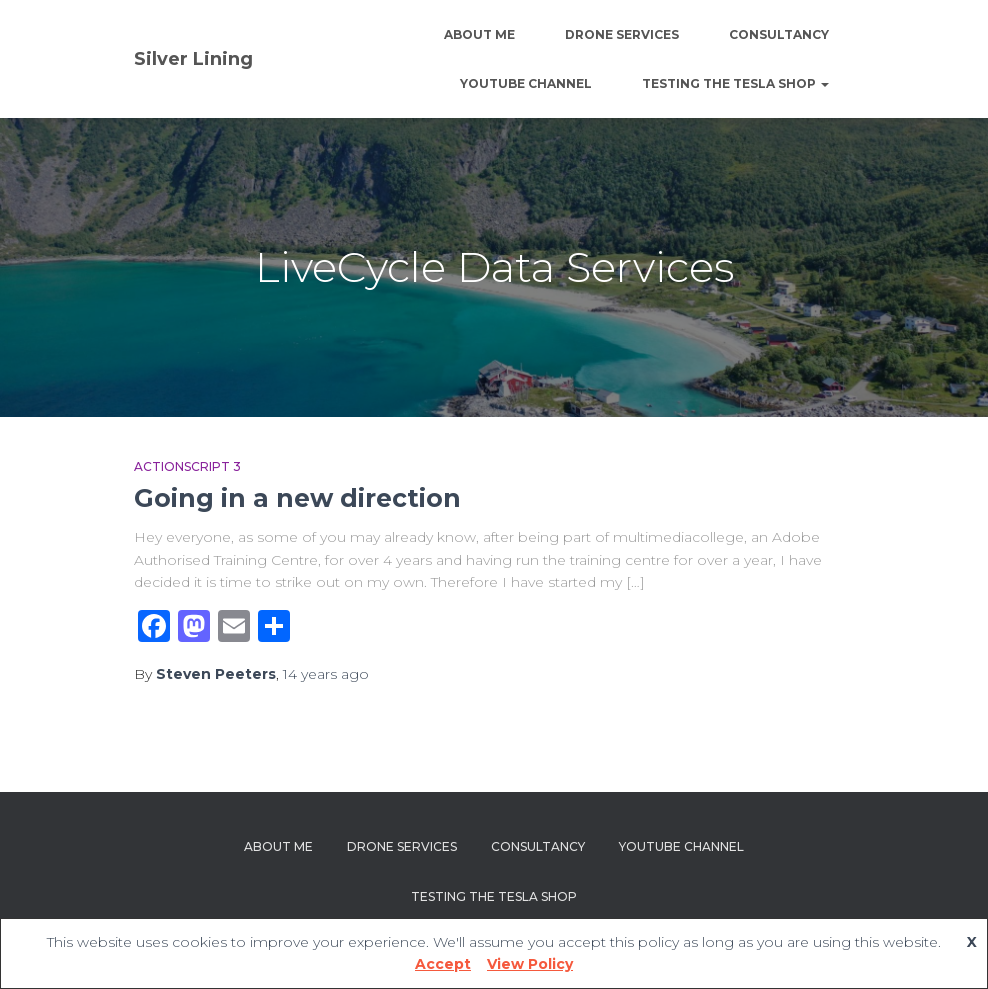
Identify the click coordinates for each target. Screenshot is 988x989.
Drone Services (622, 34)
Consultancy (779, 34)
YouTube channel (526, 83)
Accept (443, 964)
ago (326, 674)
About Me (479, 34)
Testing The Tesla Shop (735, 83)
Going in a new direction (297, 498)
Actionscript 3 (187, 466)
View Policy (530, 964)
